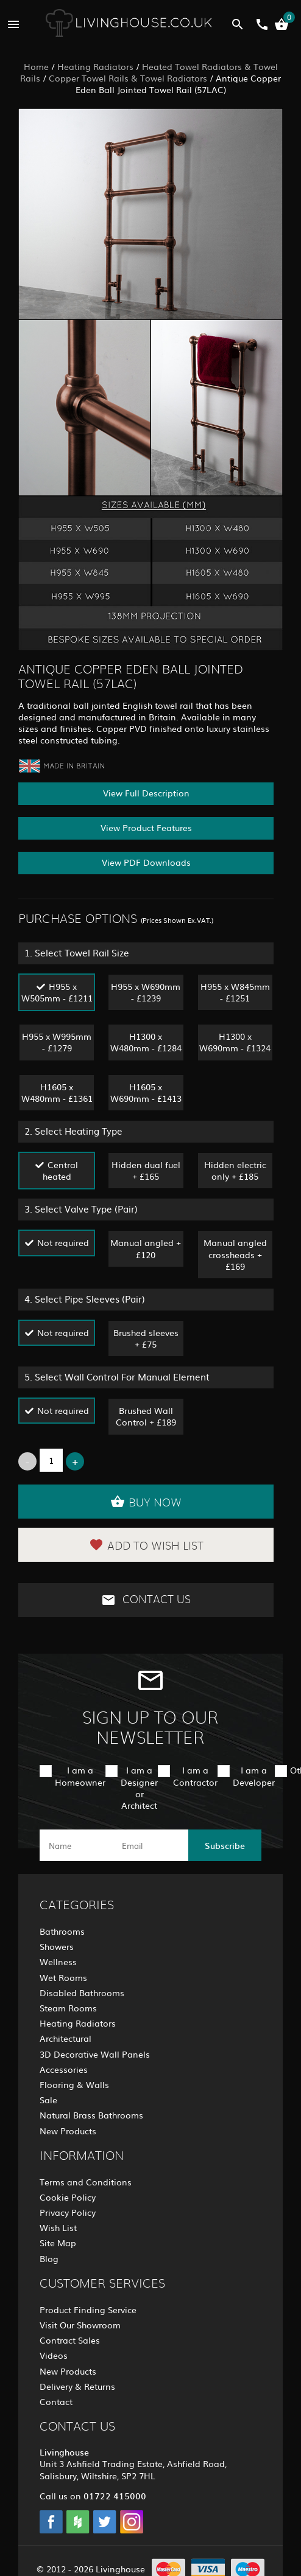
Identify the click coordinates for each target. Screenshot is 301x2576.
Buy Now (146, 1501)
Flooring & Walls (74, 2084)
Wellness (58, 1961)
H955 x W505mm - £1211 (57, 992)
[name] (76, 1845)
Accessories (64, 2069)
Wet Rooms (63, 1977)
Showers (57, 1946)
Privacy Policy (68, 2212)
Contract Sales (70, 2340)
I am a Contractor (195, 1776)
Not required (63, 1242)
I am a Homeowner (80, 1776)
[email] (149, 1845)
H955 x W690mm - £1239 (145, 992)
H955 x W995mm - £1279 (56, 1042)
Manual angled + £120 (145, 1248)
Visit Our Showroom (80, 2325)
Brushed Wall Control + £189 (146, 1416)
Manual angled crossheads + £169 (235, 1254)
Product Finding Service (88, 2309)
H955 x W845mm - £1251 (235, 992)
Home (36, 66)
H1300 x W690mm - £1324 (235, 1042)
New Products (68, 2131)
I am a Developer (254, 1776)
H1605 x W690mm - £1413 (146, 1092)
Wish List (58, 2227)
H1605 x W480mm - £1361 (57, 1092)
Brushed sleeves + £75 (146, 1338)
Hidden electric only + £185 (235, 1170)
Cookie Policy (68, 2197)
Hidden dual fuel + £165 (146, 1170)
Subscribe (225, 1845)
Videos (54, 2355)
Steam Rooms (68, 2008)
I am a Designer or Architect (139, 1787)
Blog (49, 2258)
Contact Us (146, 1600)
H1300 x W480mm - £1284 (146, 1042)
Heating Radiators (95, 66)
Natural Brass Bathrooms (91, 2115)
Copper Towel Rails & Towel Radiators (128, 78)
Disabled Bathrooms (82, 1992)
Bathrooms (62, 1931)
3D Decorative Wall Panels (95, 2054)
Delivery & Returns (77, 2386)
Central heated (61, 1170)
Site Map (58, 2243)
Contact (56, 2401)
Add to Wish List (146, 1544)
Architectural (65, 2038)
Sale (48, 2100)
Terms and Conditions (86, 2182)
